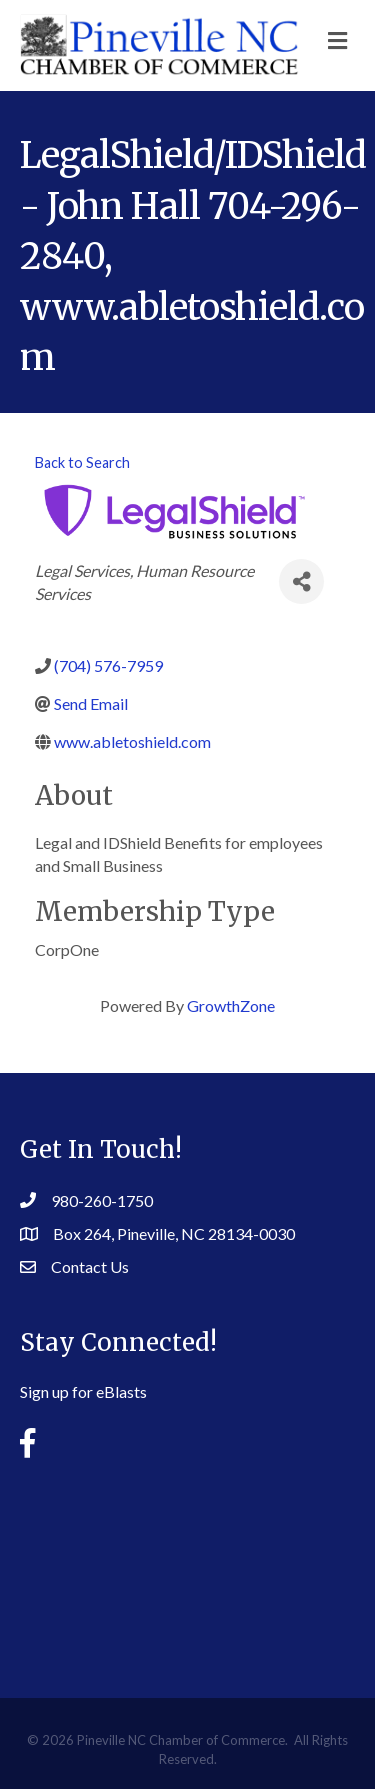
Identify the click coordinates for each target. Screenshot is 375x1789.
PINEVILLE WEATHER (187, 1563)
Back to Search (82, 462)
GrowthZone (231, 1005)
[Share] (301, 581)
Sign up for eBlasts (83, 1391)
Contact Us (90, 1266)
